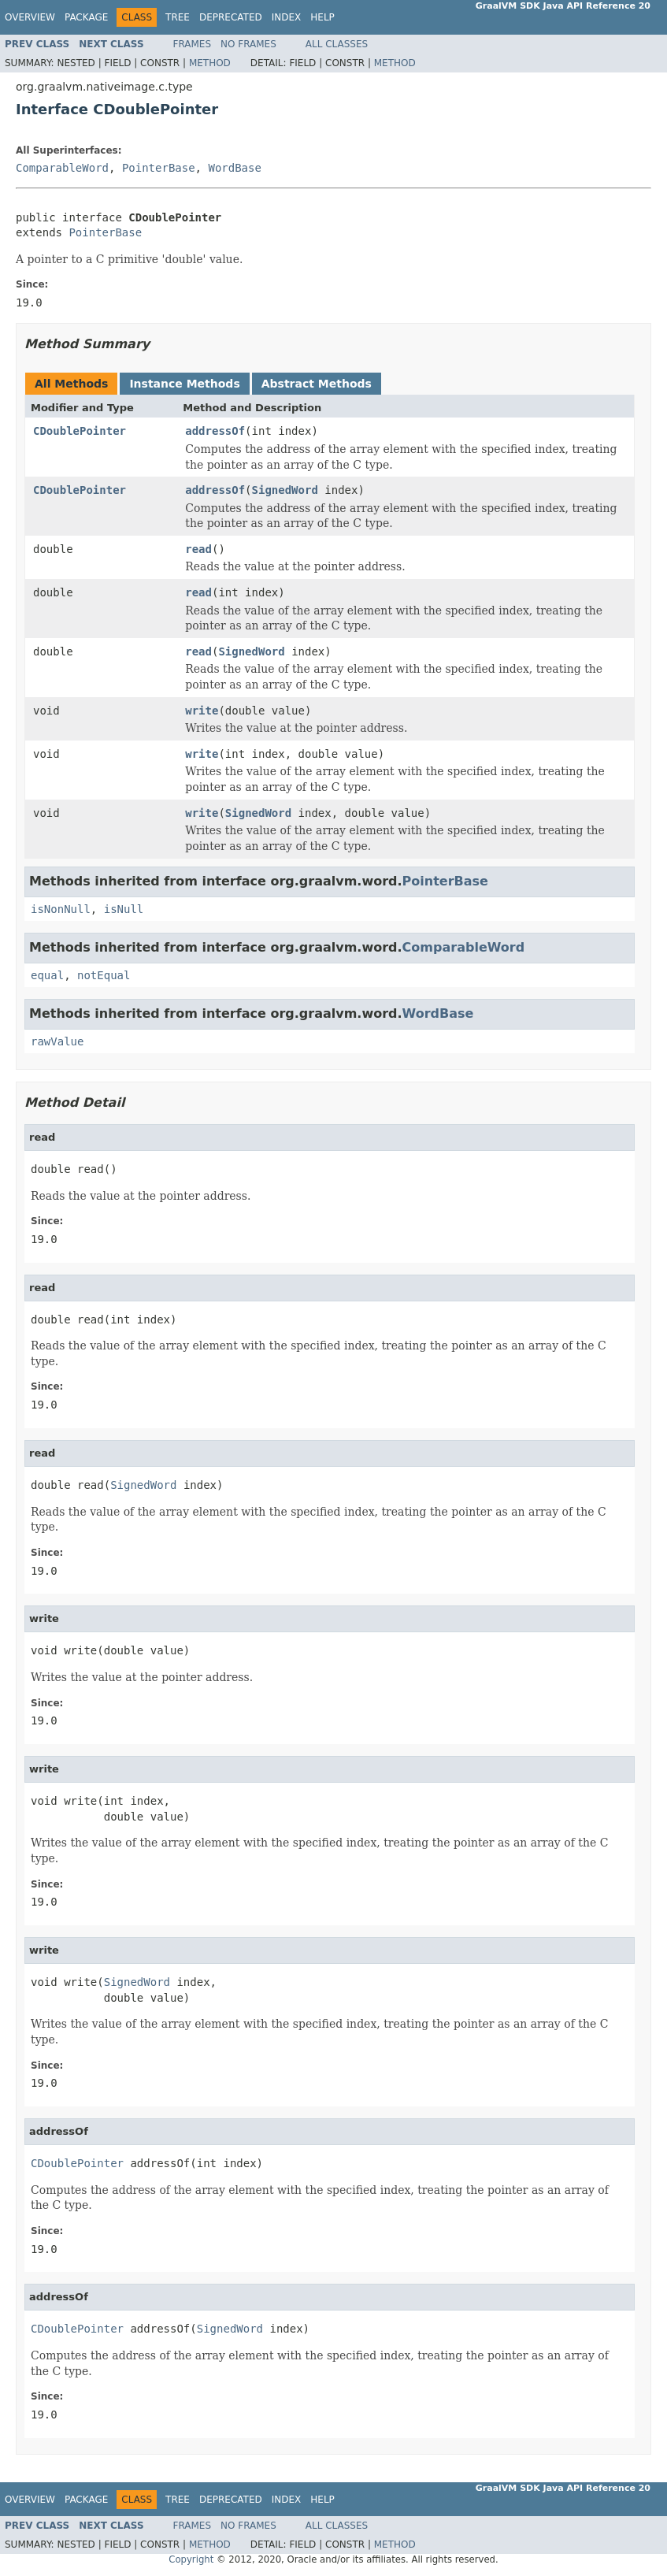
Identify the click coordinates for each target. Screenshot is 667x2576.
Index (287, 17)
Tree (177, 17)
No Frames (248, 44)
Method (210, 63)
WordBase (234, 167)
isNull (124, 909)
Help (322, 17)
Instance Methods (184, 383)
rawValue (57, 1041)
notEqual (103, 975)
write (201, 710)
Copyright (191, 2559)
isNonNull (61, 909)
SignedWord (285, 490)
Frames (192, 44)
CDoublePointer (79, 431)
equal (47, 975)
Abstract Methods (316, 383)
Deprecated (230, 17)
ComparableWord (62, 167)
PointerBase (158, 167)
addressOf (215, 431)
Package (86, 17)
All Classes (337, 44)
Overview (30, 17)
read (198, 549)
